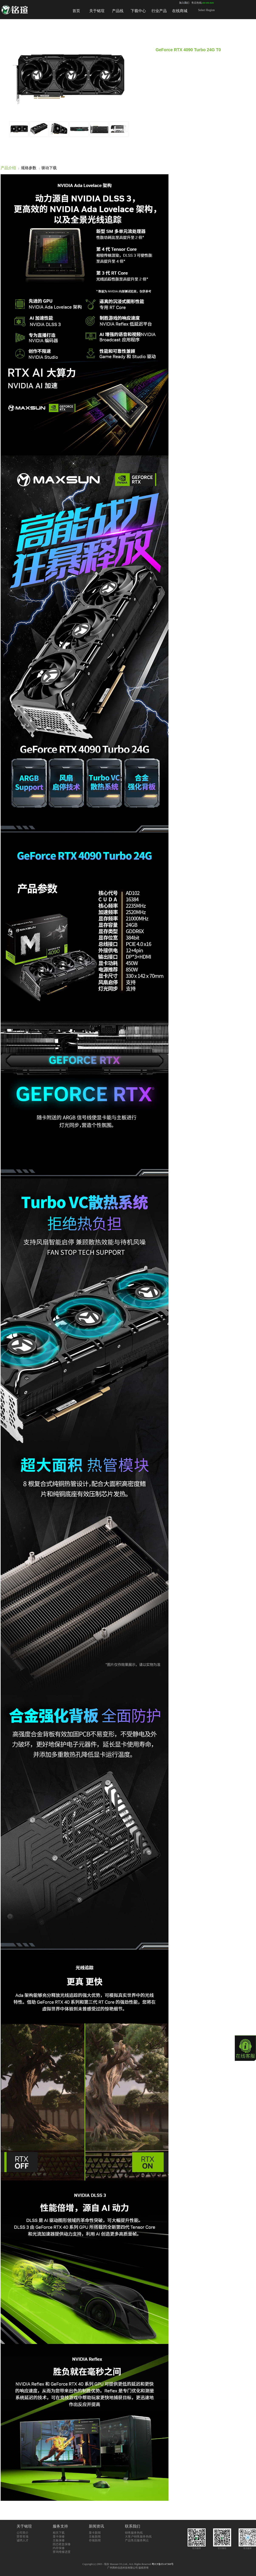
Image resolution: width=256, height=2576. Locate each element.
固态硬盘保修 (62, 2544)
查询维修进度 (62, 2551)
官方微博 (197, 2547)
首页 (76, 11)
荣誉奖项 (22, 2536)
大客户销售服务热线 (138, 2536)
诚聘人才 (22, 2540)
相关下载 (59, 2532)
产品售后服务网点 (137, 2540)
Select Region (206, 10)
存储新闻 (95, 2540)
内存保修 (59, 2548)
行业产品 (159, 11)
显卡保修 (59, 2536)
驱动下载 (49, 168)
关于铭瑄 (97, 11)
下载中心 (138, 11)
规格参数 (28, 168)
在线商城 (179, 11)
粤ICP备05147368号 (163, 2564)
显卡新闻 (95, 2532)
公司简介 (22, 2532)
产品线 (117, 11)
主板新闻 (95, 2536)
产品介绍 (8, 168)
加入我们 (184, 2)
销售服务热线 (134, 2532)
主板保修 (59, 2540)
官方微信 (222, 2547)
